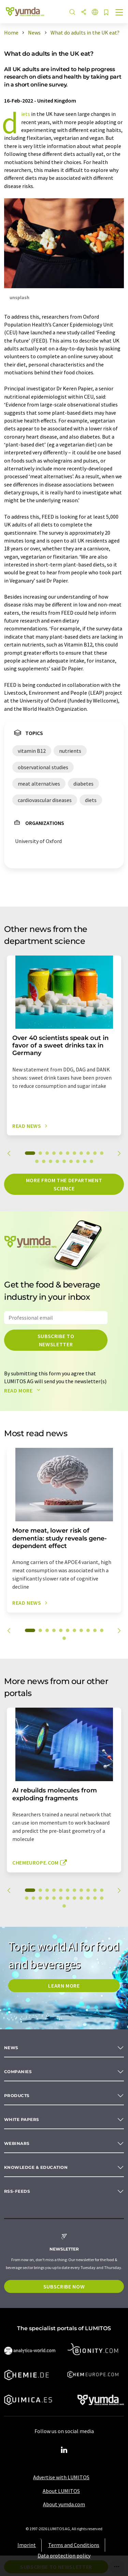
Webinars (17, 2143)
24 (64, 1906)
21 (88, 1898)
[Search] (72, 12)
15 (57, 1161)
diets (25, 113)
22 (95, 1898)
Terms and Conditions (73, 2544)
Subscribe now (64, 2286)
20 (91, 1161)
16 (64, 1161)
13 (43, 1161)
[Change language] (95, 12)
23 (101, 1898)
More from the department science (64, 1184)
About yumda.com (64, 2504)
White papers (21, 2119)
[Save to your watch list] (106, 13)
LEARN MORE (64, 1985)
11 (101, 1153)
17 (71, 1161)
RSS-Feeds (17, 2191)
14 (50, 1161)
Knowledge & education (36, 2167)
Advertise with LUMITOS (61, 2477)
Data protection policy (64, 2555)
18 (78, 1161)
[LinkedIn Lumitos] (64, 2450)
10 (95, 1153)
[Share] (83, 12)
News (11, 2047)
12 (37, 1161)
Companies (18, 2071)
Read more (23, 1390)
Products (17, 2095)
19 (84, 1161)
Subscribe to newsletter (56, 1340)
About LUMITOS (61, 2490)
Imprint (26, 2544)
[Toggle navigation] (119, 13)
